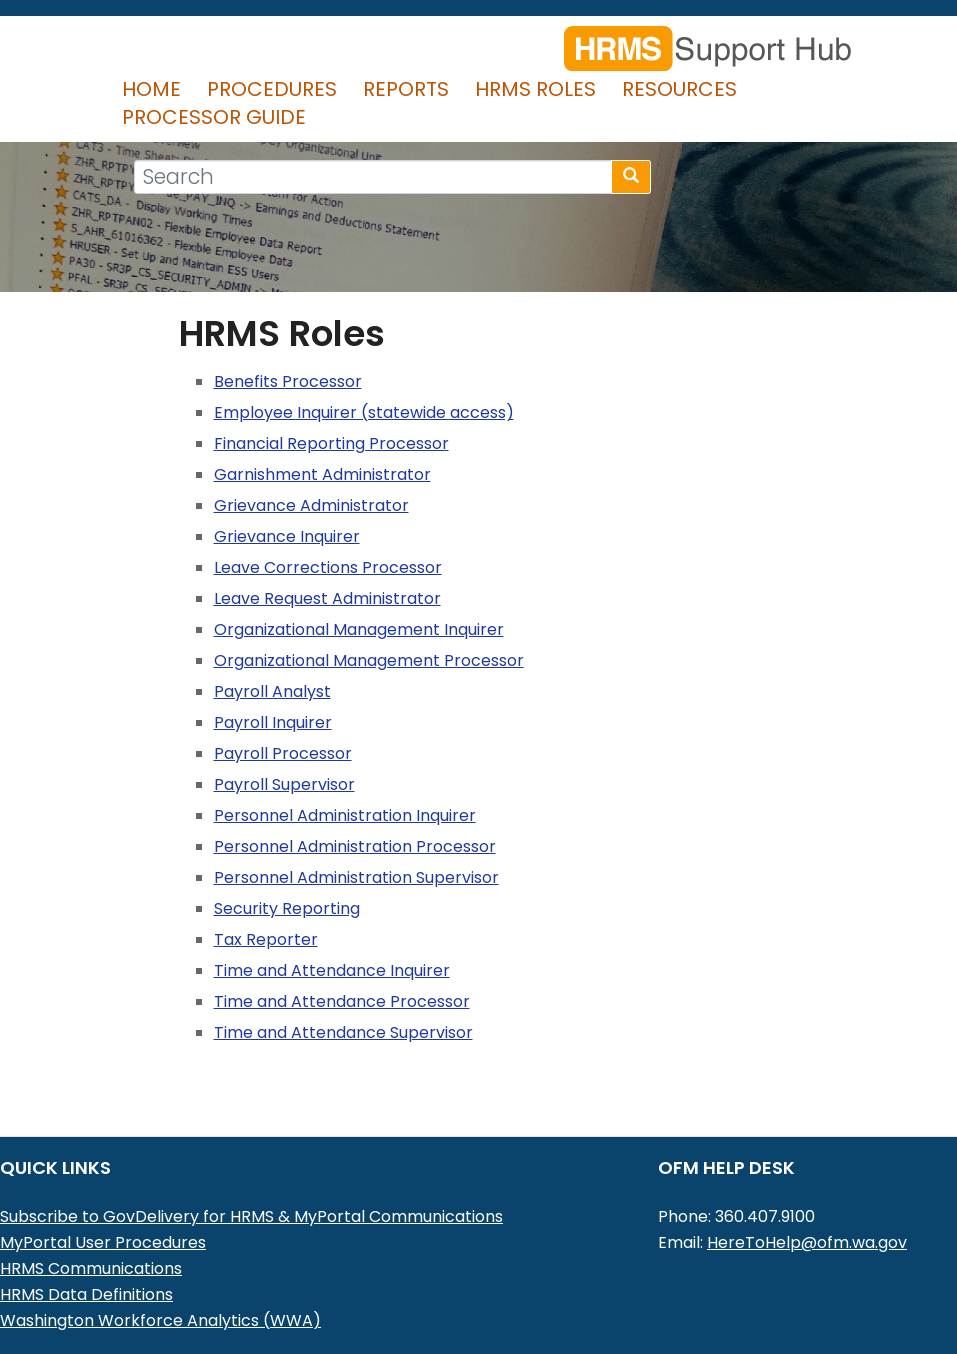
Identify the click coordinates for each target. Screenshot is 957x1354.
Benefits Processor (288, 381)
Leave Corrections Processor (328, 567)
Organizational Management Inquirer (359, 629)
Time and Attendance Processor (342, 1001)
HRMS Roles (535, 89)
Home (151, 89)
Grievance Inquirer (287, 536)
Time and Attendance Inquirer (332, 970)
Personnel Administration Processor (355, 846)
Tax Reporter (266, 939)
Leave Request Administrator (327, 598)
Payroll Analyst (272, 691)
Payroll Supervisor (284, 784)
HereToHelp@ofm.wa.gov (807, 1242)
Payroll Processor (283, 753)
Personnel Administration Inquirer (345, 815)
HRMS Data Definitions (86, 1294)
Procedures (272, 89)
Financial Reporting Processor (331, 443)
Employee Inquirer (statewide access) (364, 412)
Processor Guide (214, 117)
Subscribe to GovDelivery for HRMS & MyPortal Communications (251, 1216)
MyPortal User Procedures (103, 1242)
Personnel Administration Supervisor (356, 877)
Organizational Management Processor (369, 660)
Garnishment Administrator (322, 474)
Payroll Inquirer (273, 722)
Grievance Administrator (311, 505)
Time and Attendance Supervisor (343, 1032)
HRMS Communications (91, 1268)
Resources (679, 89)
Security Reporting (287, 908)
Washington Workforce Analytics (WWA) (160, 1320)
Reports (406, 89)
